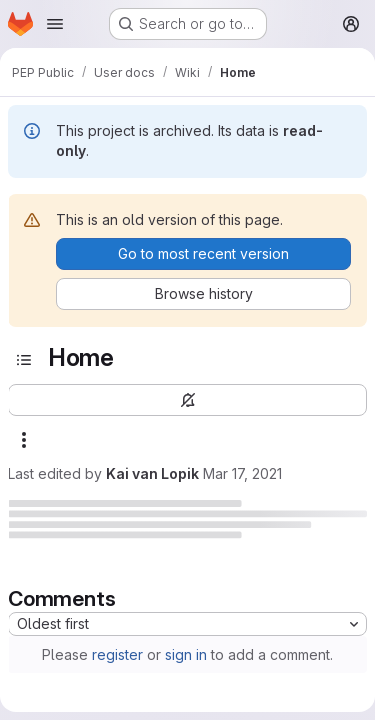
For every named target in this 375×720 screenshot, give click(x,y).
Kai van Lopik (152, 473)
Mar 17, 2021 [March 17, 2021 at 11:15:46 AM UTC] (242, 473)
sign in (186, 654)
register (117, 654)
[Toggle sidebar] (24, 360)
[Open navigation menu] (55, 24)
